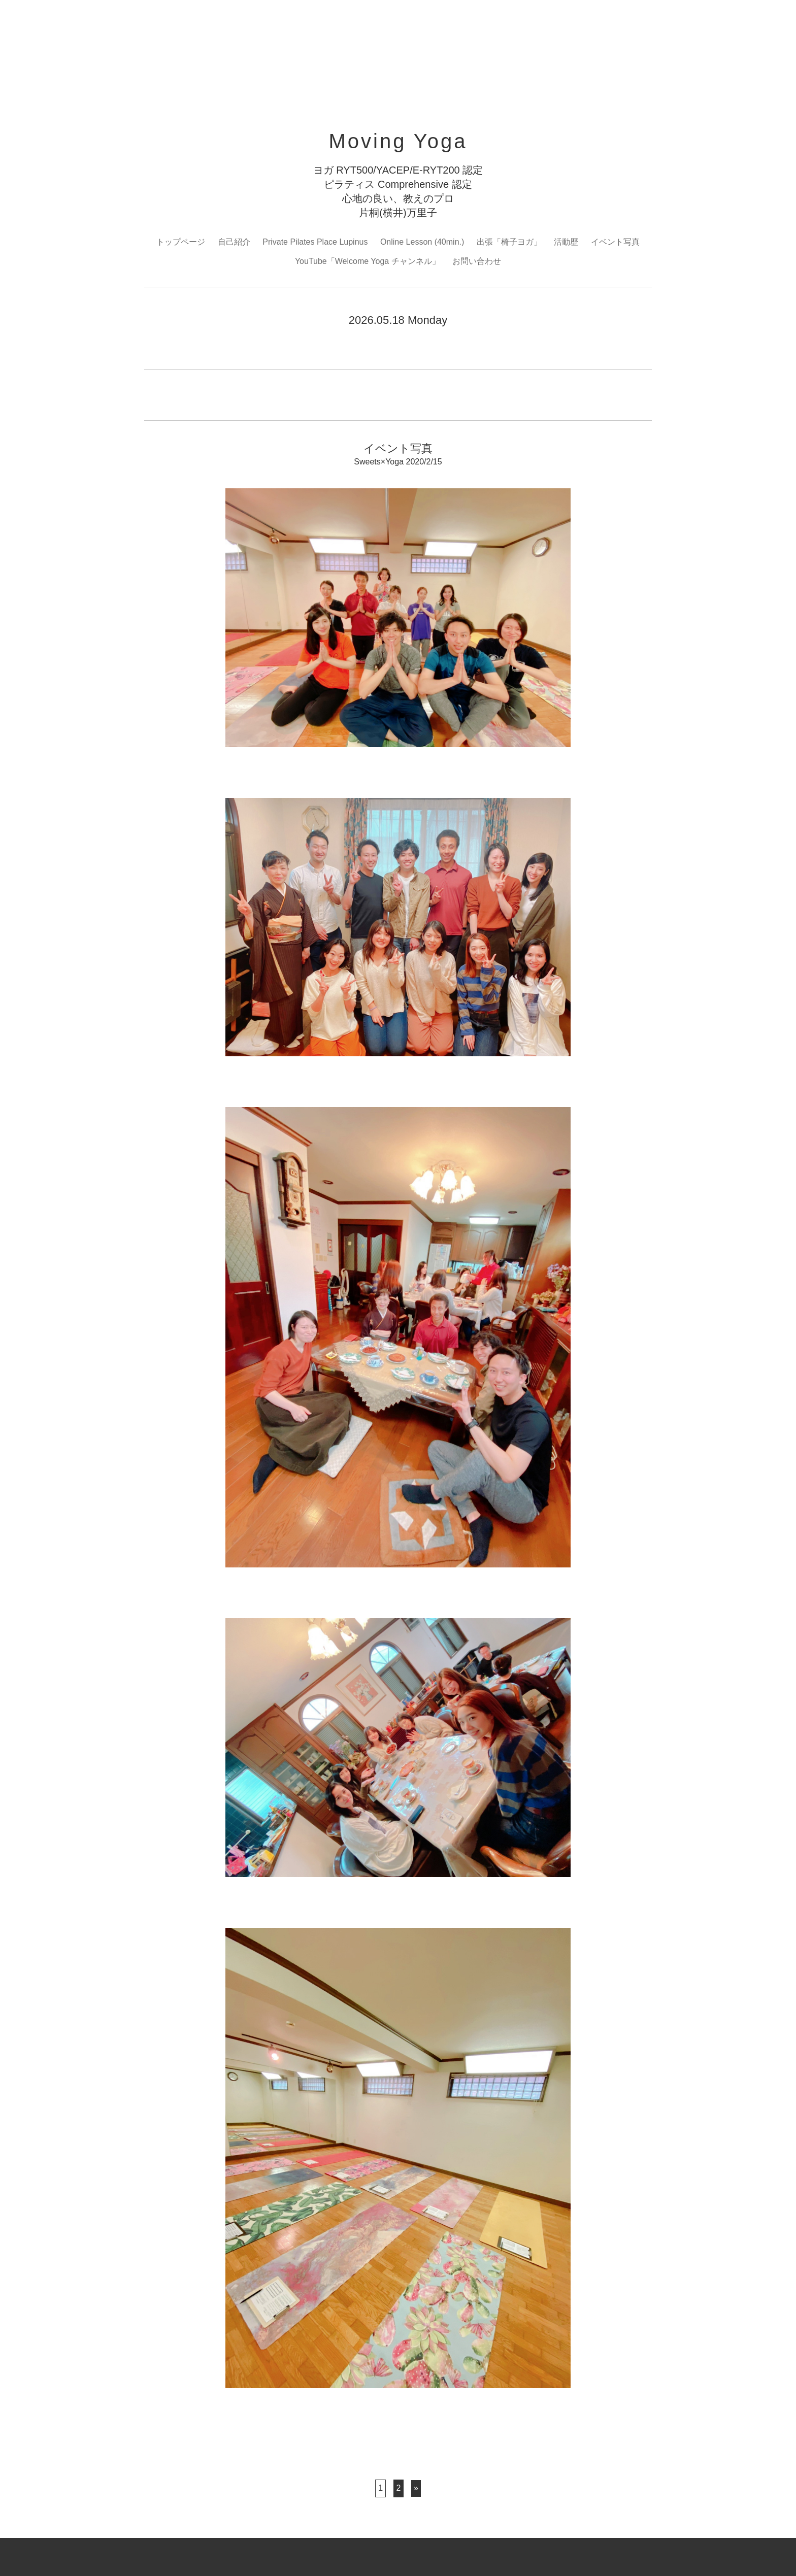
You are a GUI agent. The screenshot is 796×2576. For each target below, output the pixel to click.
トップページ (180, 242)
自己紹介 (234, 242)
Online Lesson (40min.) (422, 242)
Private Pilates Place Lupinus (315, 242)
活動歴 (566, 242)
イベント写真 (615, 242)
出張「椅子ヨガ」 (509, 242)
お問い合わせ (476, 261)
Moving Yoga (397, 141)
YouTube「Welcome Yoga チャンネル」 (367, 261)
